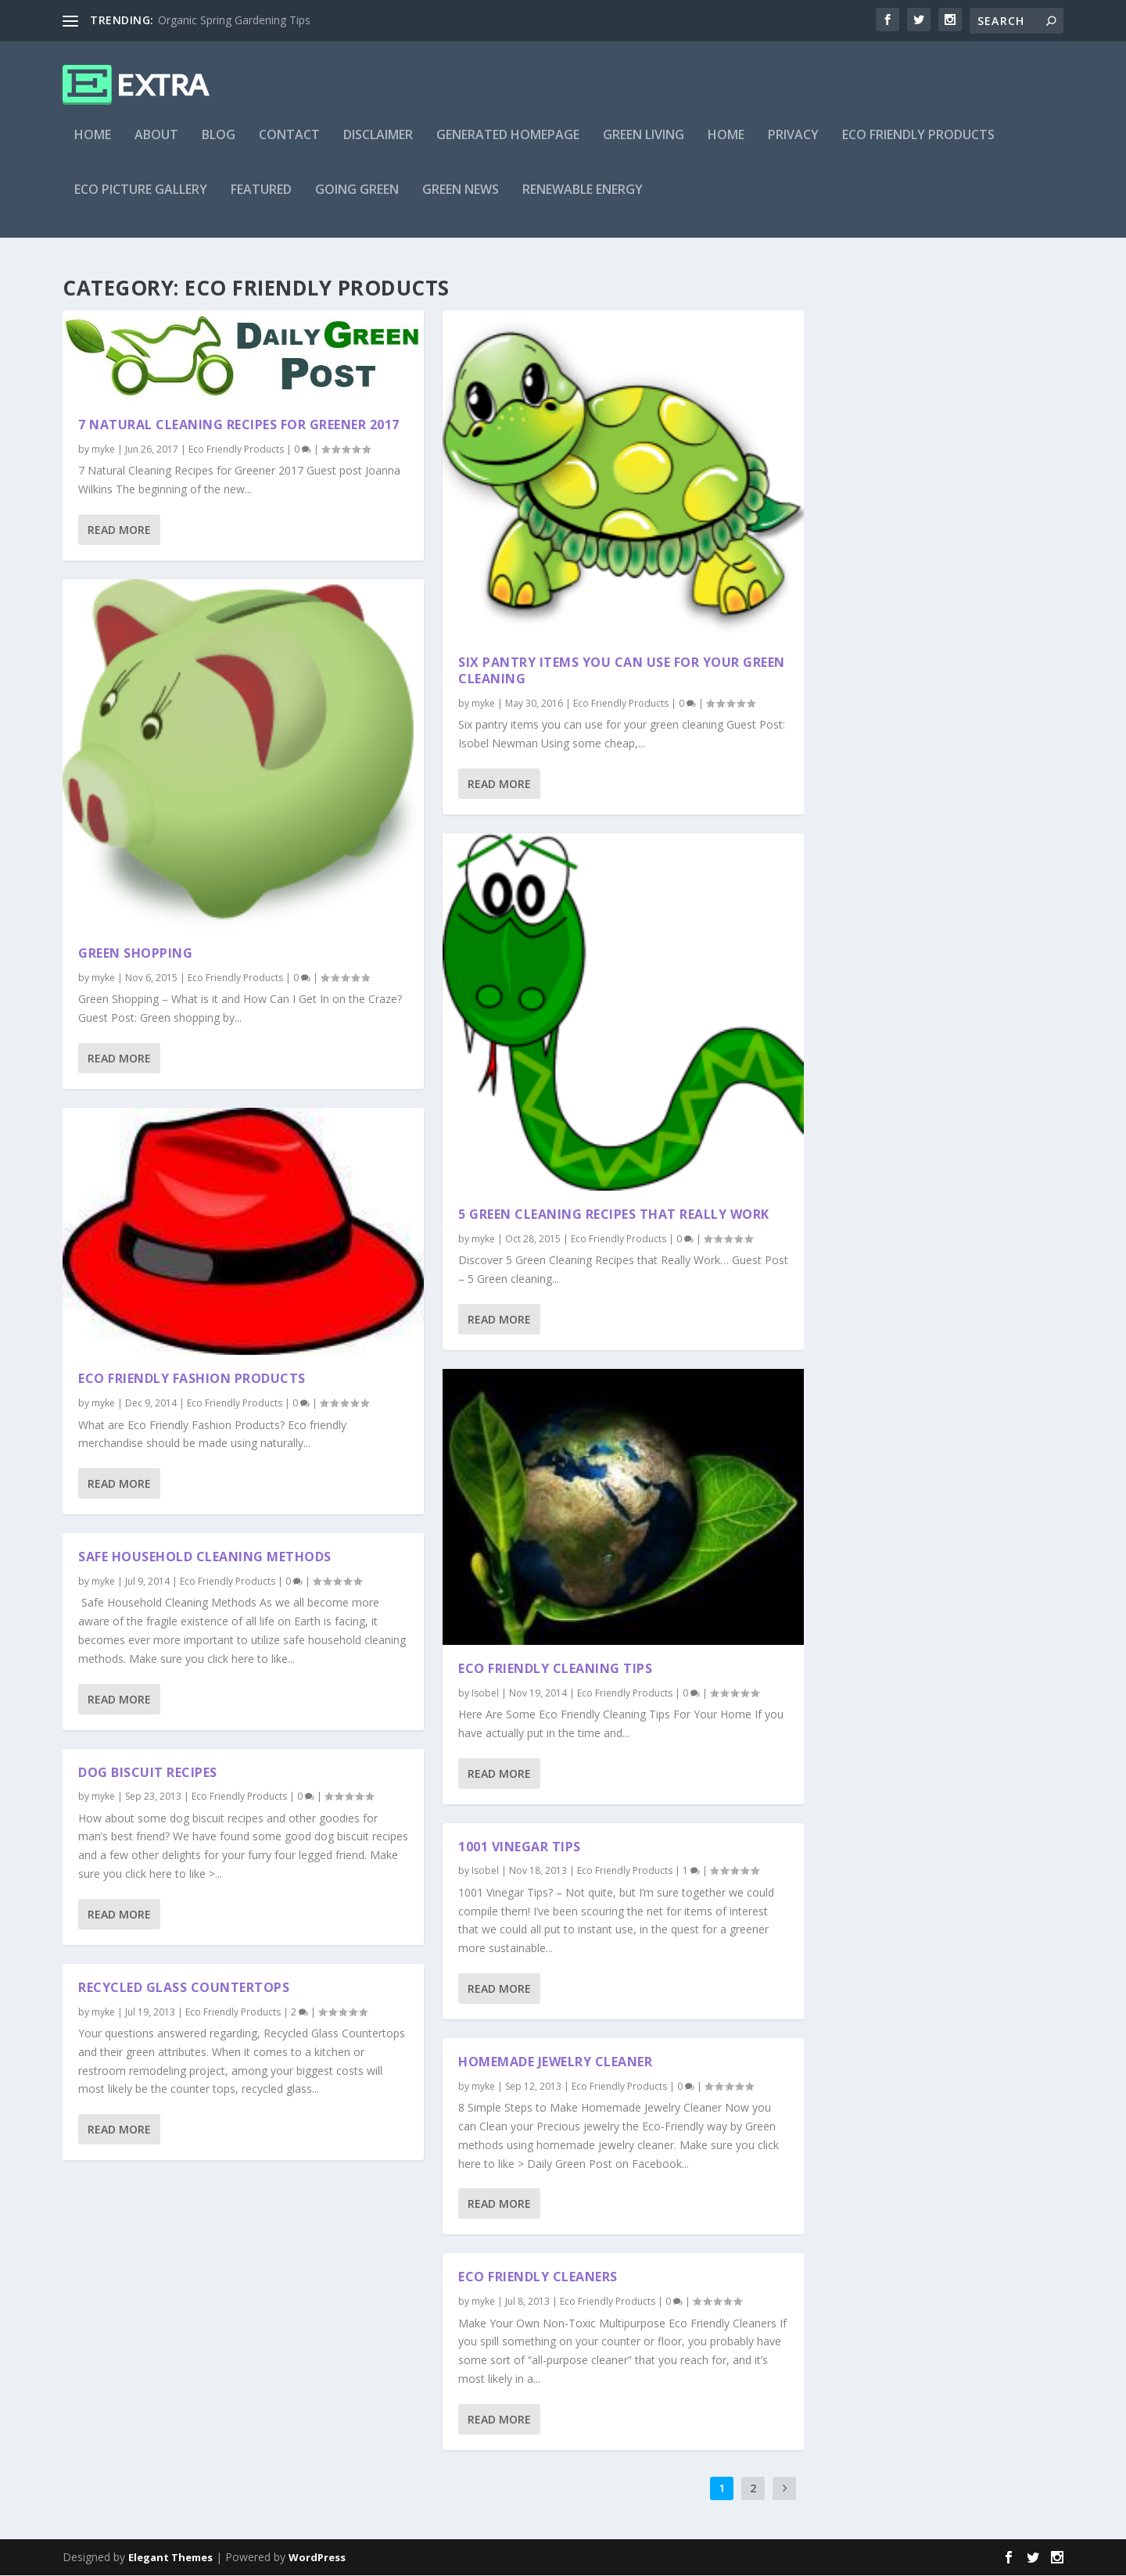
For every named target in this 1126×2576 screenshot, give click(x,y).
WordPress (317, 2558)
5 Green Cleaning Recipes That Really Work (613, 1215)
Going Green (357, 200)
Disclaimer (378, 145)
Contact (289, 145)
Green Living (643, 145)
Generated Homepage (507, 145)
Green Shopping (135, 953)
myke (103, 449)
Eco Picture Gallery (140, 200)
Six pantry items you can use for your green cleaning (621, 671)
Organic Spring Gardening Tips (234, 20)
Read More (119, 529)
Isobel (485, 1693)
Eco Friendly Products (918, 145)
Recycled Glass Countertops (183, 1987)
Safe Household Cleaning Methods (205, 1557)
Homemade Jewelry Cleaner (555, 2062)
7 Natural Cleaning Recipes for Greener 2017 (239, 424)
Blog (218, 145)
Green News (460, 200)
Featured (261, 200)
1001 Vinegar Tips (519, 1846)
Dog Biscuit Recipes (147, 1772)
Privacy (793, 145)
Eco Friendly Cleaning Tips (555, 1668)
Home (92, 145)
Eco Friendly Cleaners (538, 2277)
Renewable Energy (582, 200)
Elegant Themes (170, 2558)
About (156, 145)
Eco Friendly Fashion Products (192, 1379)
